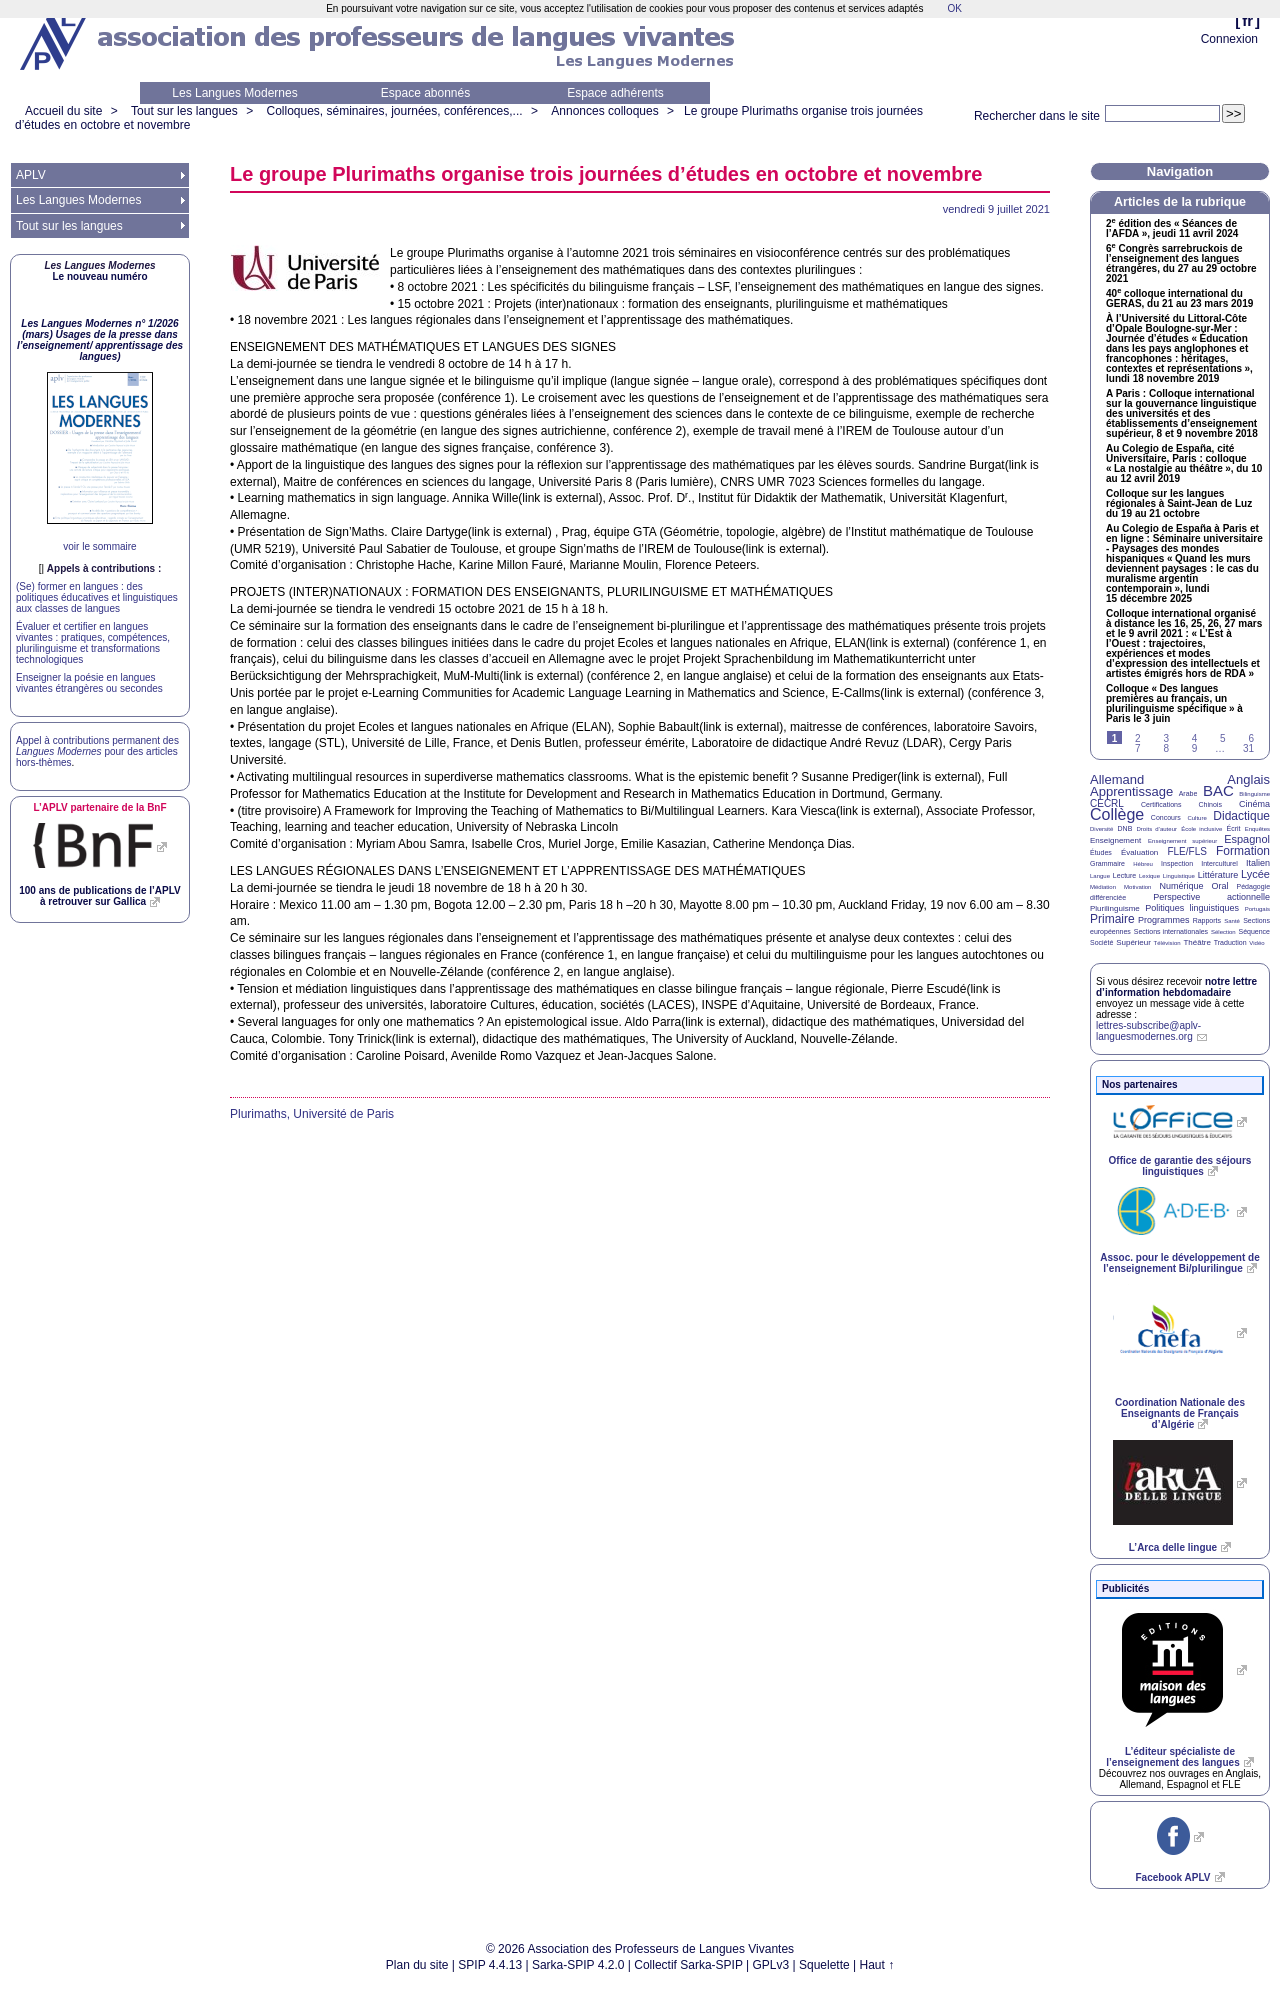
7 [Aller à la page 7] (1138, 748)
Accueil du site (63, 111)
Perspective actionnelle (1211, 897)
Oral (1220, 886)
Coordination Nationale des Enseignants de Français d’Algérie (1180, 1413)
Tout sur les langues (184, 111)
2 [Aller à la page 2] (1138, 738)
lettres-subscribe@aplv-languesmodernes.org (1148, 1031)
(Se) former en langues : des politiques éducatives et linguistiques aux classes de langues (97, 597)
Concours (1166, 817)
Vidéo (1256, 943)
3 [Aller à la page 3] (1166, 738)
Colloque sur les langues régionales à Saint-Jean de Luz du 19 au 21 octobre (1179, 504)
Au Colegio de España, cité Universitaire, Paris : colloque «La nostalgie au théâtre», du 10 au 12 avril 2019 (1184, 464)
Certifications (1161, 804)
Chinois (1210, 804)
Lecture (1124, 875)
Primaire (1112, 919)
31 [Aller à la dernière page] (1248, 748)
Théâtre (1197, 942)
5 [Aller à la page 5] (1223, 738)
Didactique (1241, 816)
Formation (1243, 851)
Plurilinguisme (1115, 908)
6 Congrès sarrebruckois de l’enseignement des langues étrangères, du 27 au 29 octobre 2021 (1181, 264)
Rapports (1207, 920)
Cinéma (1254, 804)
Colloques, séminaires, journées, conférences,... (394, 111)
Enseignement (1115, 840)
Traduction (1230, 942)
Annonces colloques (604, 111)
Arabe (1188, 793)
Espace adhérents (615, 93)
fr (1247, 20)
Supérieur (1133, 942)
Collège (1117, 814)
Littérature (1218, 875)
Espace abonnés (425, 93)
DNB (1125, 828)
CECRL (1107, 803)
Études (1101, 852)
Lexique (1149, 876)
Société (1101, 942)
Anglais (1248, 779)
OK (954, 8)
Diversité (1101, 829)
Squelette (824, 1965)
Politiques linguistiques (1192, 908)
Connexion (1229, 39)
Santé (1232, 921)
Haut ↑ (877, 1965)
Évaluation (1139, 852)
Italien (1258, 863)
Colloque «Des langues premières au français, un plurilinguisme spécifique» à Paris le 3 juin (1174, 704)
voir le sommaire (99, 546)
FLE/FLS (1186, 851)
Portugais (1257, 909)
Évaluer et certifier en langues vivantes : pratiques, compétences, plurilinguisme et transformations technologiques (93, 643)
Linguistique (1179, 876)
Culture (1196, 818)
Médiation (1103, 887)
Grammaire (1107, 863)
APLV (31, 175)
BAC (1218, 790)
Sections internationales (1171, 931)
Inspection (1177, 863)
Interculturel (1219, 863)
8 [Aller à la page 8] (1166, 748)
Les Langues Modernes (234, 93)
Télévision (1167, 943)
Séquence (1254, 931)
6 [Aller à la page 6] (1251, 738)
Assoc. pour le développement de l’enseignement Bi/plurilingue (1179, 1263)
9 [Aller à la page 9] (1195, 748)
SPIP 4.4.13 (490, 1965)
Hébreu (1143, 864)
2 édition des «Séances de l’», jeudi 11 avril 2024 (1172, 229)
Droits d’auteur (1157, 829)
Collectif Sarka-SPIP (688, 1965)
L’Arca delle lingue (1173, 1547)
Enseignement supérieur (1182, 841)
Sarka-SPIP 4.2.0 (578, 1965)
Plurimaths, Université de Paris (312, 1114)
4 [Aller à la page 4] (1195, 738)
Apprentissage (1131, 791)
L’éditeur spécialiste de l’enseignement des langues (1172, 1757)
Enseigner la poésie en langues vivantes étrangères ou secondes (89, 683)
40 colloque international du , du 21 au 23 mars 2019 (1179, 299)
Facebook (1172, 1877)
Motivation (1137, 887)
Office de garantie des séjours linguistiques (1180, 1166)
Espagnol (1247, 839)
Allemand (1117, 779)
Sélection (1223, 932)
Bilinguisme (1254, 794)
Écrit (1233, 828)
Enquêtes (1257, 829)
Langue (1100, 876)
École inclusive (1201, 829)
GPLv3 (771, 1965)
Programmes (1164, 920)
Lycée (1255, 874)
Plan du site (417, 1965)
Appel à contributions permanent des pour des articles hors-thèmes (97, 751)
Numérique (1181, 886)
